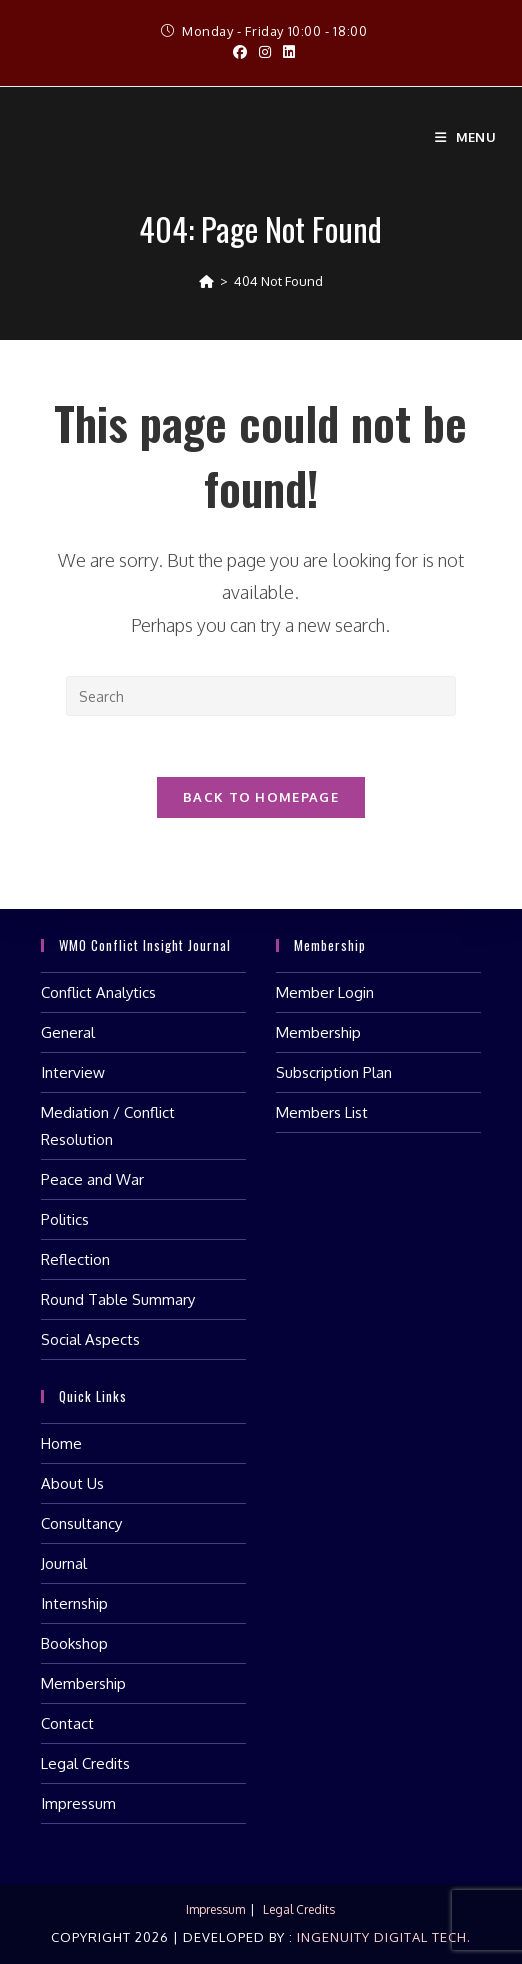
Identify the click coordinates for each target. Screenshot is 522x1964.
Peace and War (92, 1179)
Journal (64, 1563)
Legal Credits (85, 1763)
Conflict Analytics (98, 992)
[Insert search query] (261, 696)
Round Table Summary (118, 1299)
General (68, 1032)
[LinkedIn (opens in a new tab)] (286, 52)
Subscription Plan (334, 1072)
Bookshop (74, 1643)
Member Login (325, 992)
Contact (67, 1723)
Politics (65, 1219)
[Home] (206, 281)
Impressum (78, 1803)
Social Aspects (90, 1339)
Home (61, 1443)
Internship (74, 1603)
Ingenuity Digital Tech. (382, 1937)
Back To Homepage (261, 797)
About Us (72, 1483)
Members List (322, 1112)
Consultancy (81, 1523)
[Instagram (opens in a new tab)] (265, 52)
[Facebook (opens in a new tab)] (240, 52)
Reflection (75, 1259)
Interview (73, 1072)
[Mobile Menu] (465, 137)
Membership (318, 1032)
